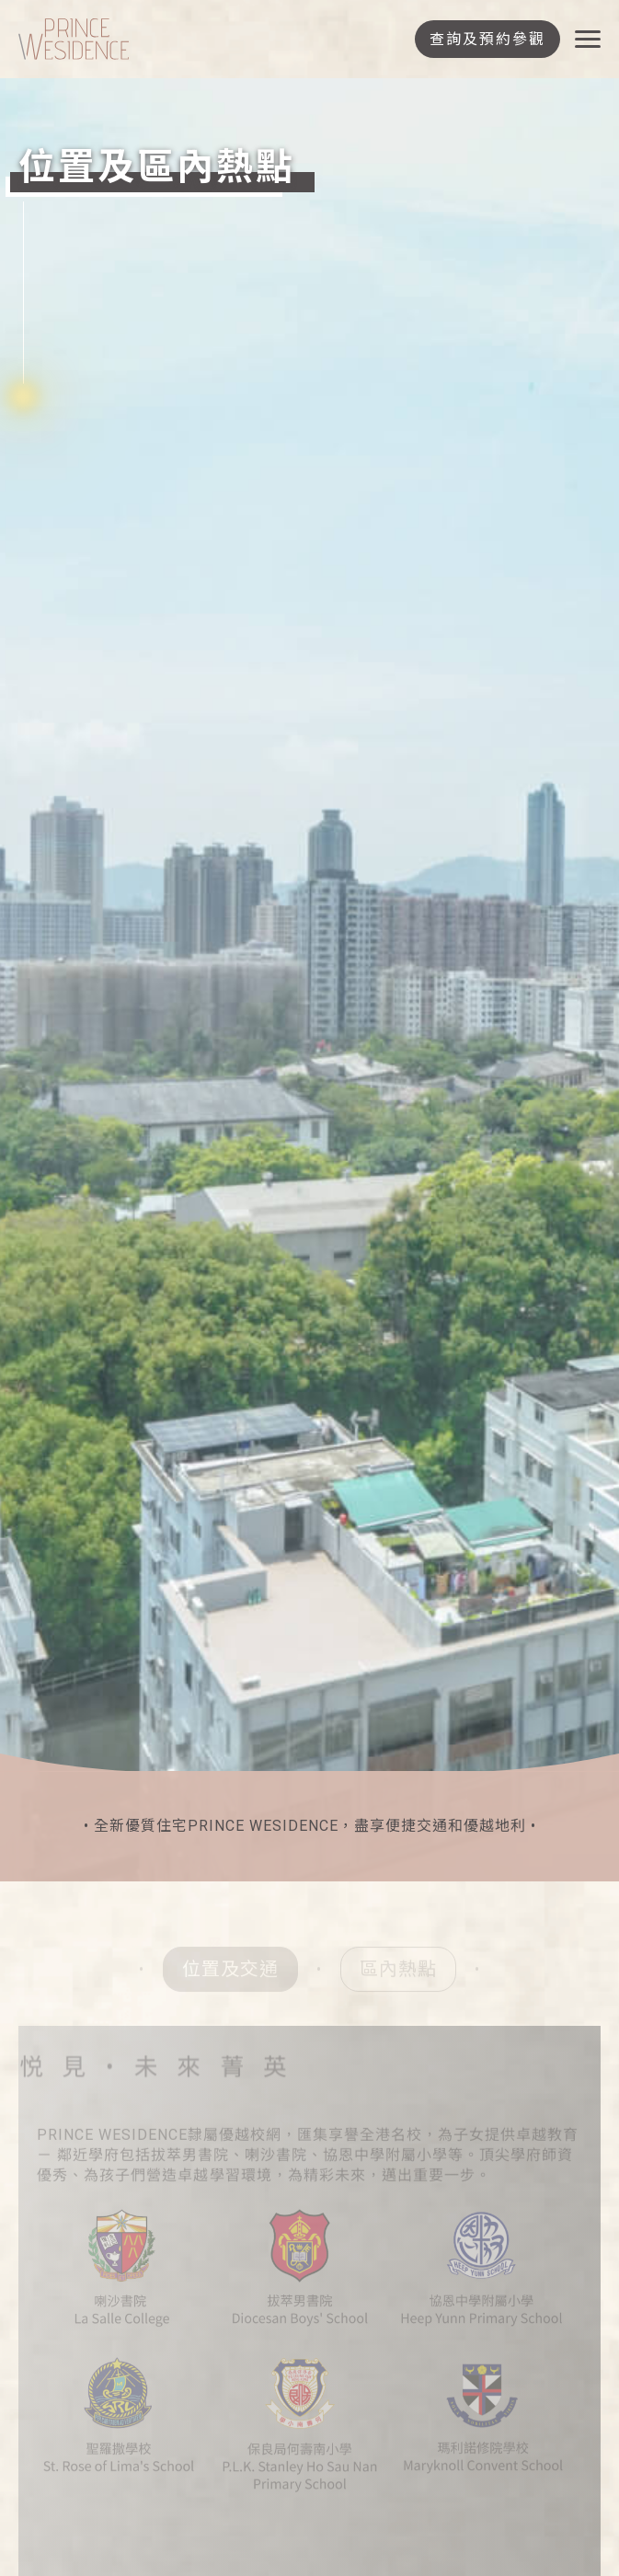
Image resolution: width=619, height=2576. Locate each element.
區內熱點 (398, 1972)
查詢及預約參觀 (487, 39)
